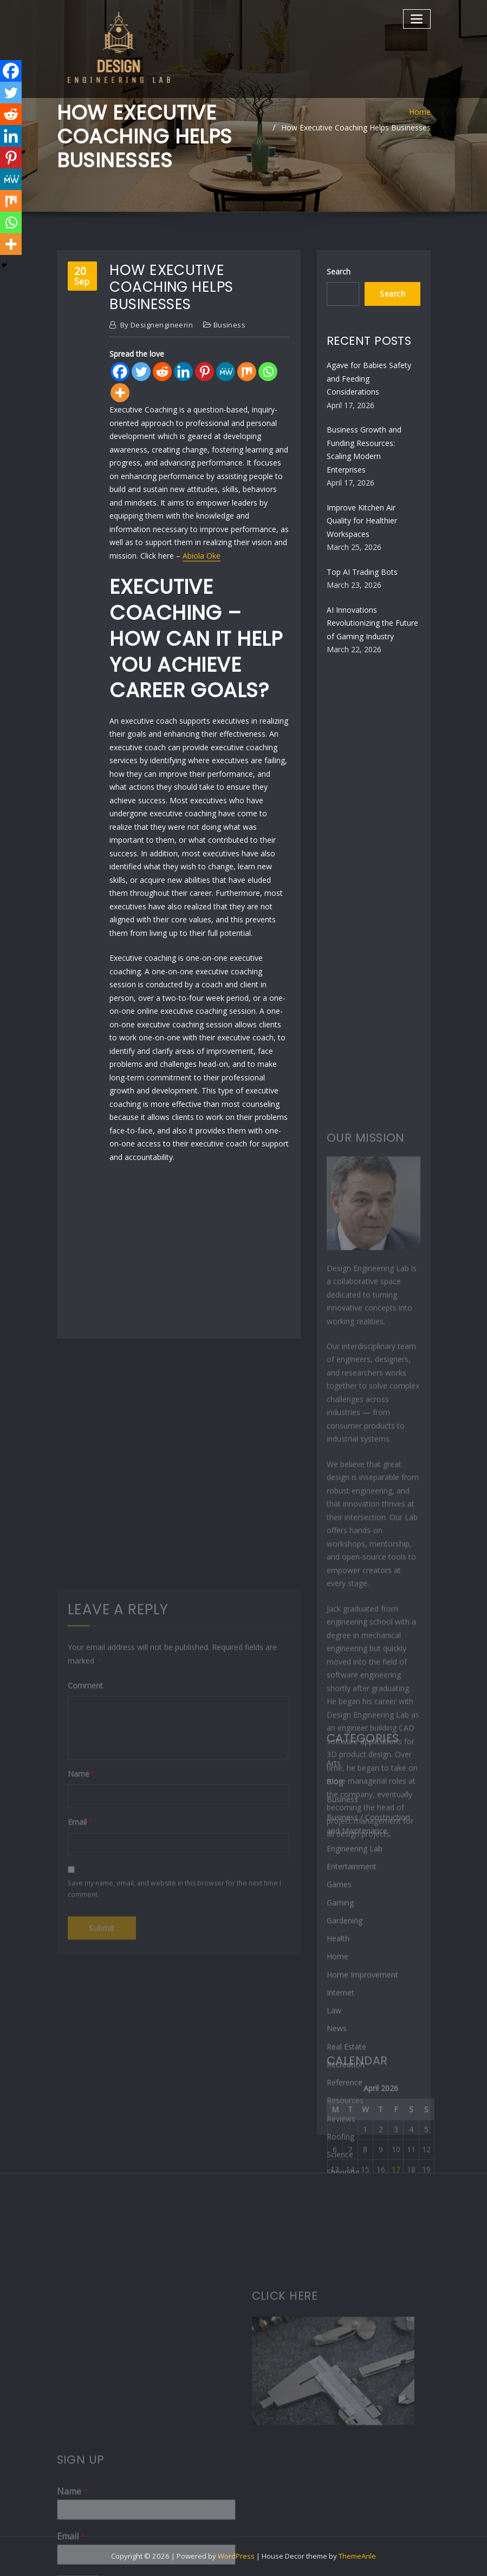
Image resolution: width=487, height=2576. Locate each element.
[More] (120, 392)
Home (420, 112)
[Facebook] (120, 371)
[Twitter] (141, 371)
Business (229, 325)
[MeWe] (225, 371)
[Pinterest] (204, 371)
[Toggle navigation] (417, 18)
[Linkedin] (183, 371)
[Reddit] (162, 371)
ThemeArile (357, 2556)
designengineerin (156, 325)
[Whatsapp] (267, 371)
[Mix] (246, 371)
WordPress (236, 2556)
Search (338, 271)
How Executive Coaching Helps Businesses (356, 127)
